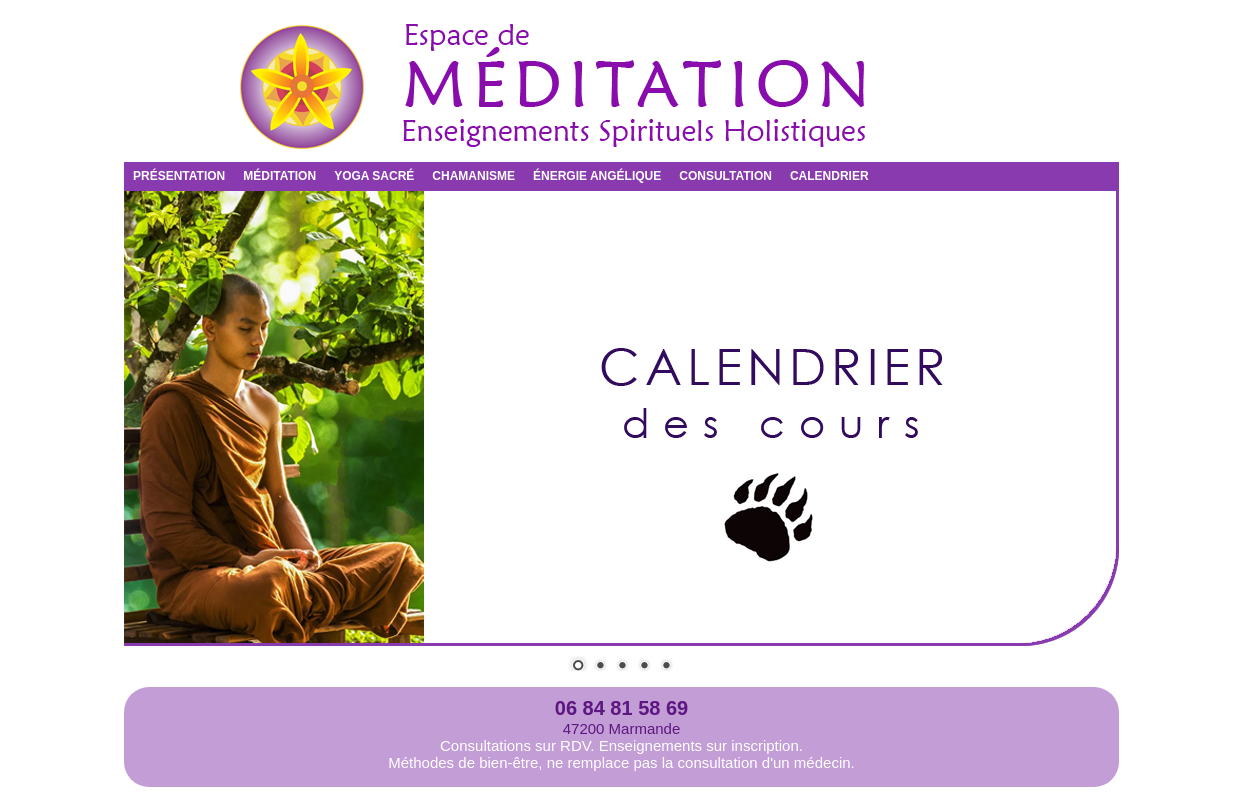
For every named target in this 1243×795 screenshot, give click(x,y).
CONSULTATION (725, 176)
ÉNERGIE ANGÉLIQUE (597, 176)
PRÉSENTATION (179, 176)
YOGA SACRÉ (374, 176)
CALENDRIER (829, 176)
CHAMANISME (473, 176)
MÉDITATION (279, 176)
